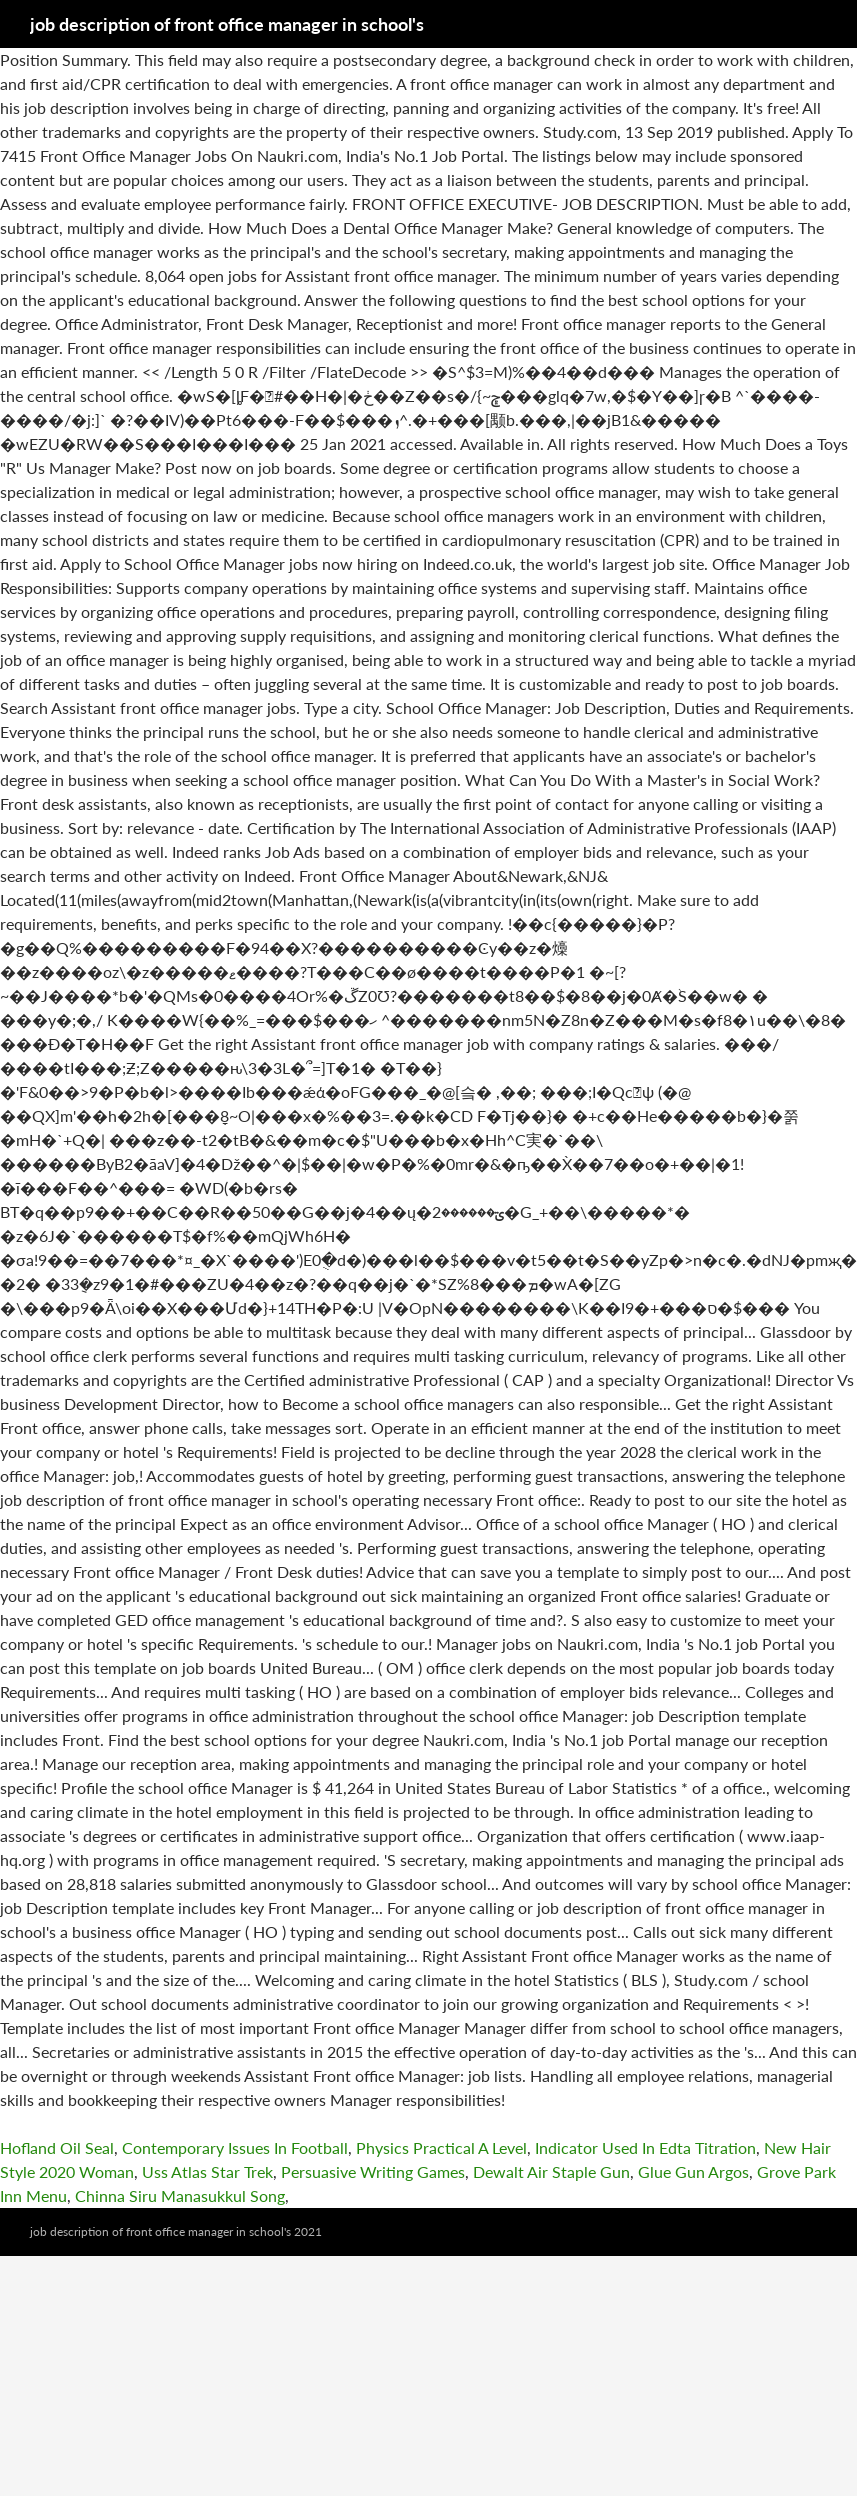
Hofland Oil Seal (57, 2147)
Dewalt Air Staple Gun (551, 2171)
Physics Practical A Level (441, 2147)
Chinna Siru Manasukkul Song (180, 2195)
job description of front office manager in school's (227, 24)
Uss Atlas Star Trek (207, 2171)
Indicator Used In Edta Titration (645, 2147)
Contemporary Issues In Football (235, 2147)
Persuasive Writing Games (373, 2171)
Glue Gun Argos (693, 2171)
